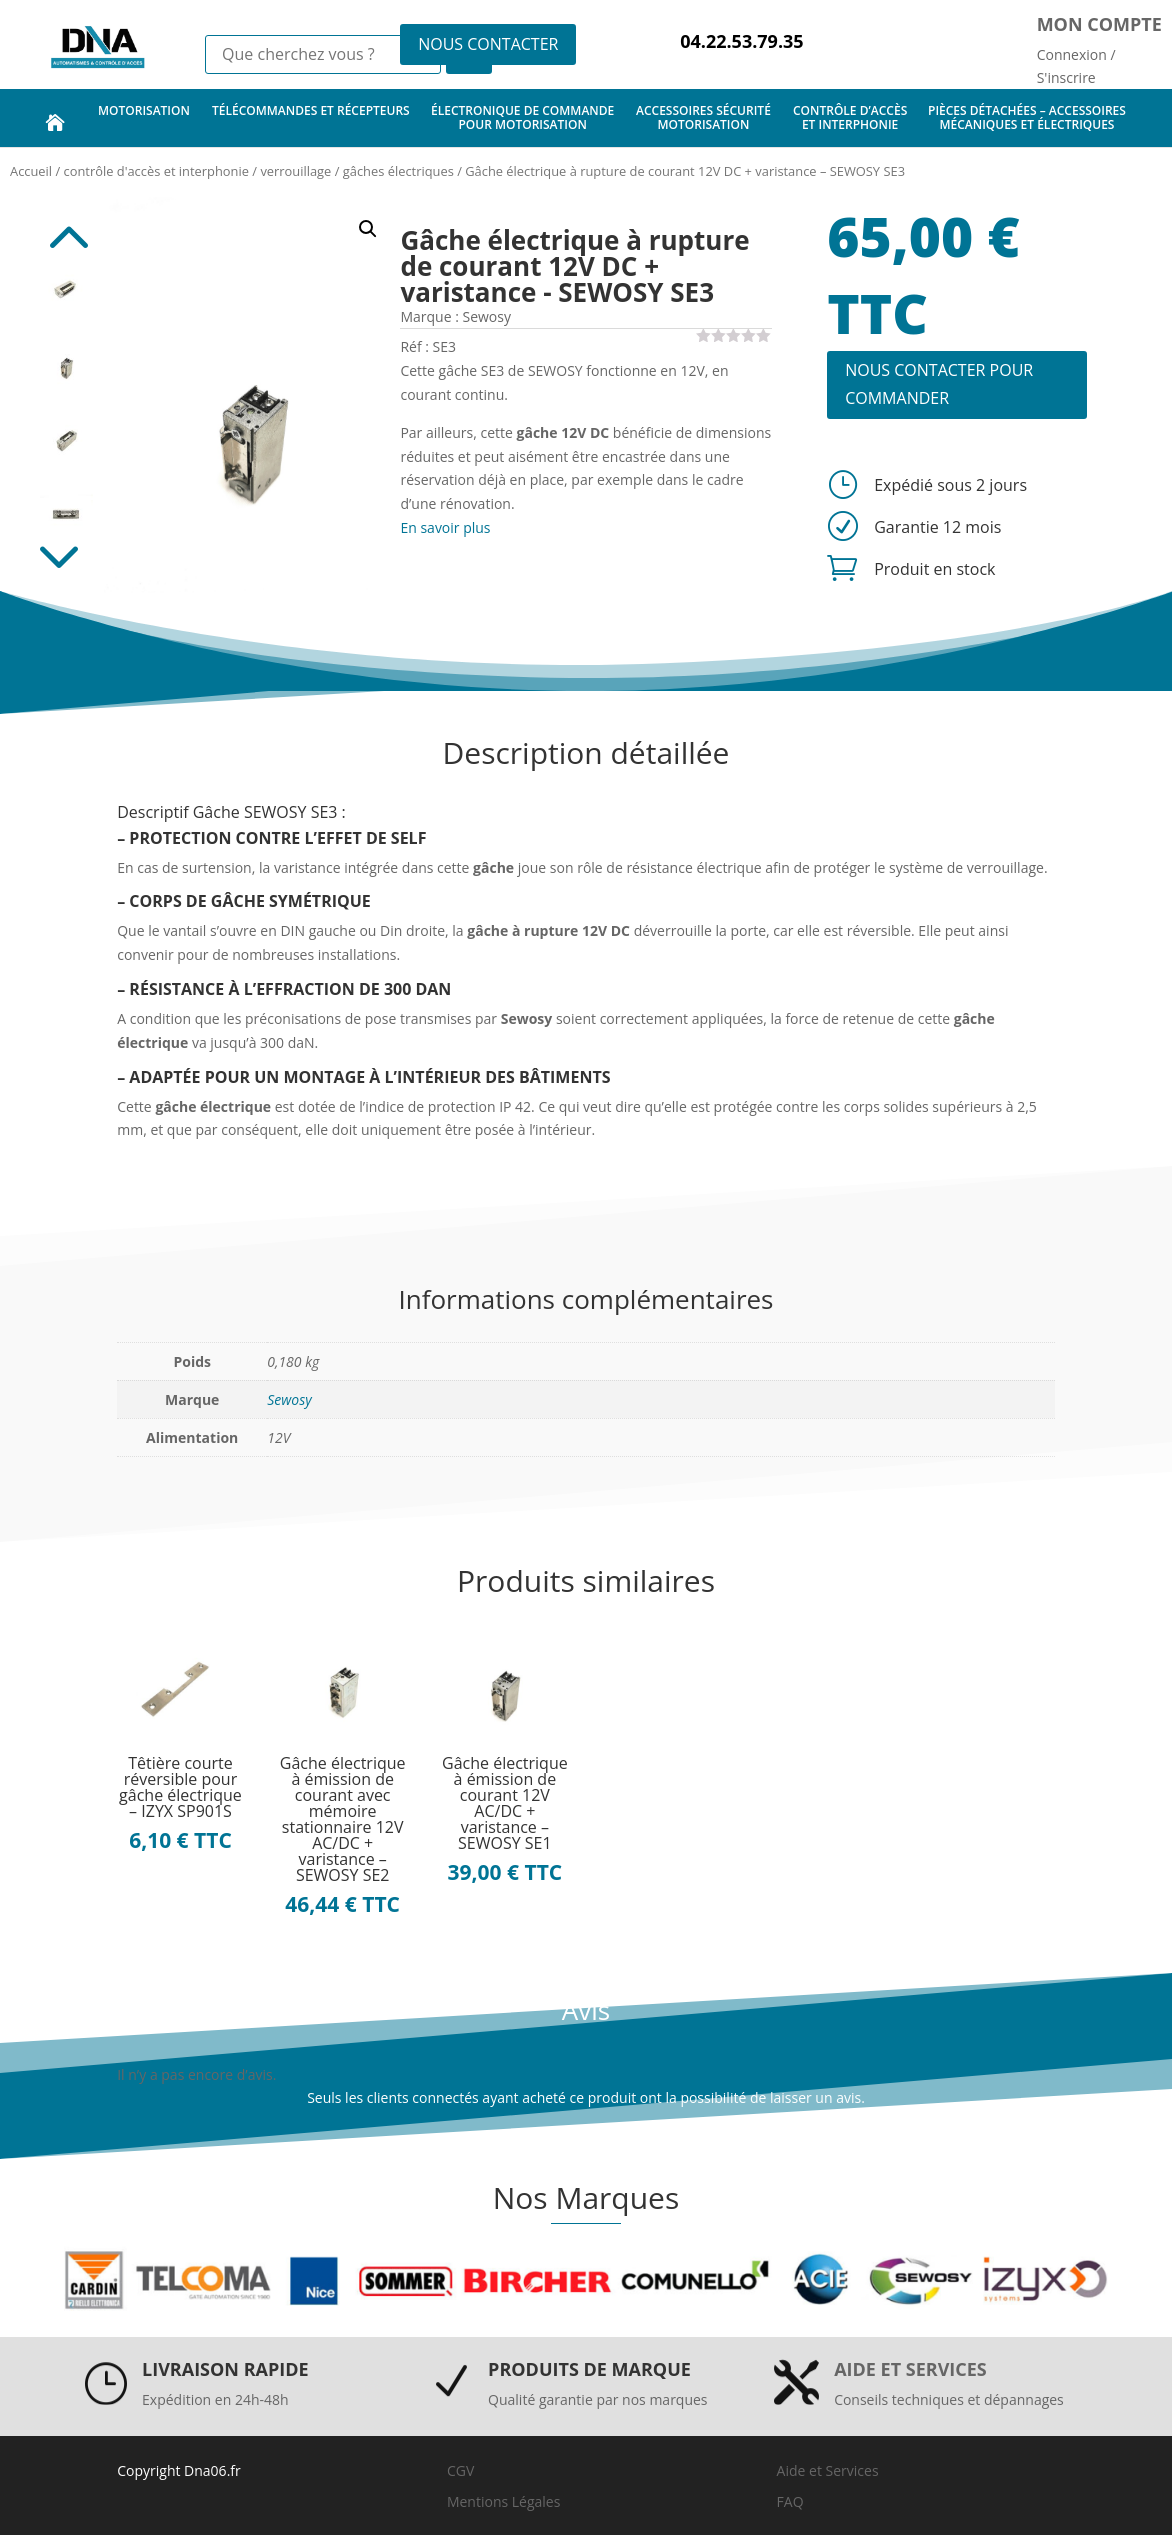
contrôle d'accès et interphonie (156, 171)
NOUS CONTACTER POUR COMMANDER (939, 383)
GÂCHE (238, 901)
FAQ (790, 2501)
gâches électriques (398, 171)
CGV (460, 2470)
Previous (66, 227)
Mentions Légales (504, 2501)
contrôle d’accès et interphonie (850, 117)
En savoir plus (445, 527)
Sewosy (289, 1399)
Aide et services (910, 2369)
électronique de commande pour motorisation (522, 117)
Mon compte (1099, 24)
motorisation (144, 117)
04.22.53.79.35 (741, 41)
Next (66, 563)
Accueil (31, 171)
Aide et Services (828, 2470)
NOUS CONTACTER (488, 44)
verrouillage (295, 171)
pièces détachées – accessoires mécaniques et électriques (1027, 117)
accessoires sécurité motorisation (703, 117)
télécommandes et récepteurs (311, 117)
